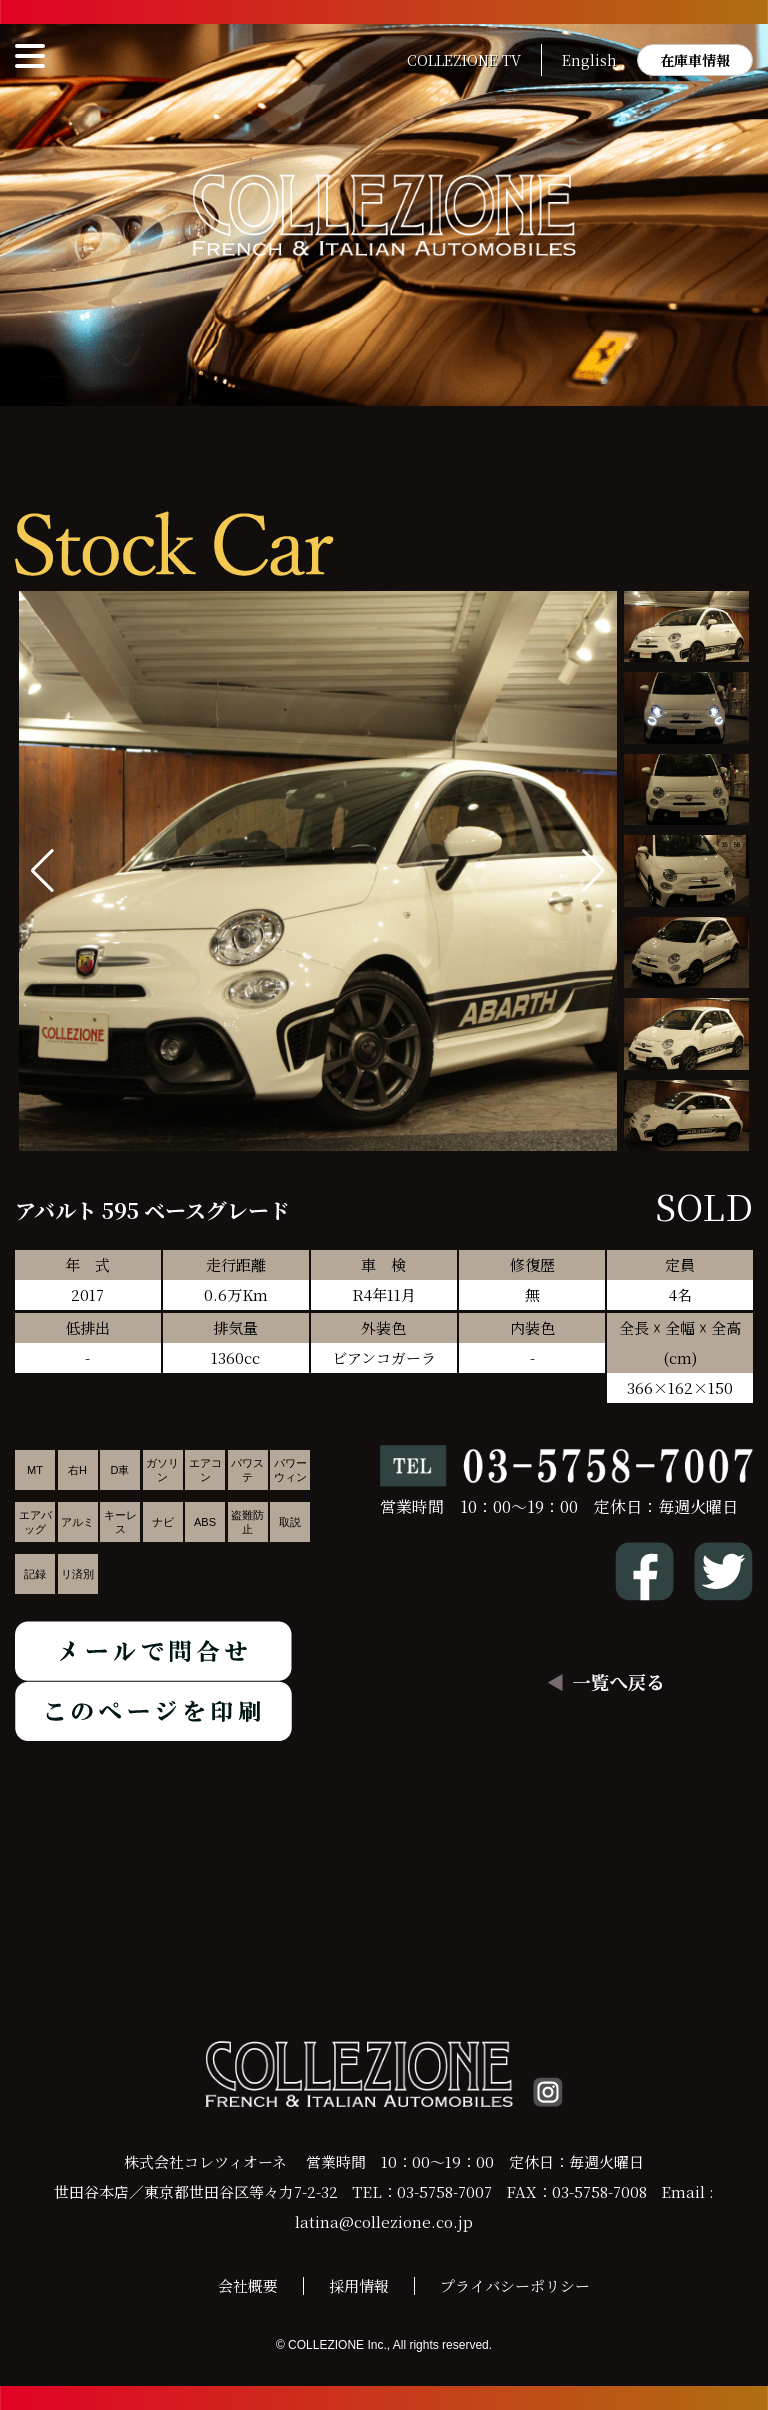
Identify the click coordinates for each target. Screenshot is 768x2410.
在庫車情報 (695, 60)
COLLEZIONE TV (464, 60)
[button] (593, 871)
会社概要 (248, 2285)
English (589, 60)
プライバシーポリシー (515, 2285)
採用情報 (359, 2285)
